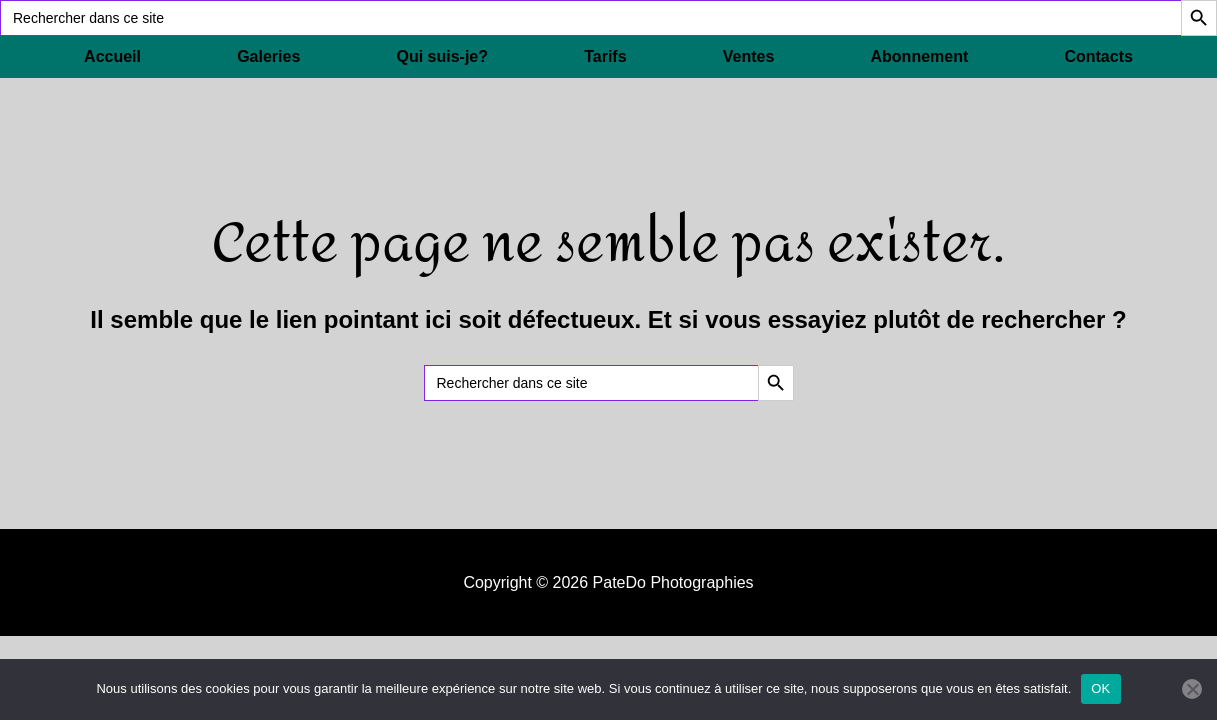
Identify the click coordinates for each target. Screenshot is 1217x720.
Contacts (1098, 56)
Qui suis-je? (442, 56)
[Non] (1192, 689)
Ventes (749, 56)
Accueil (112, 56)
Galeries (268, 56)
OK (1100, 688)
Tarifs (605, 56)
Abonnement (920, 56)
